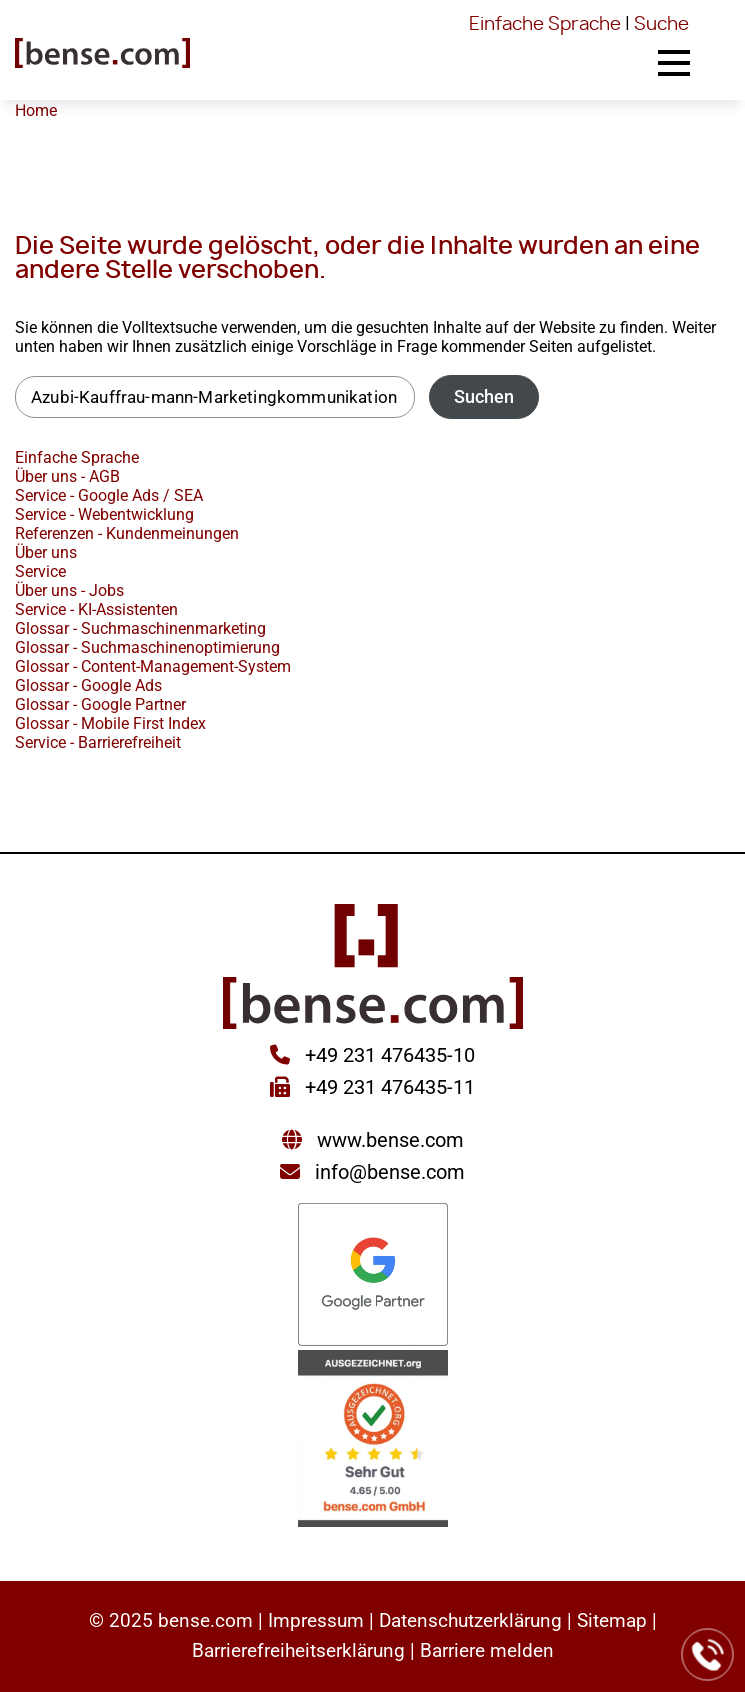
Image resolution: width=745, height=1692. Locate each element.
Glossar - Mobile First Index (110, 723)
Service (40, 571)
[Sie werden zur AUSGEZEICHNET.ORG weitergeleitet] (373, 1440)
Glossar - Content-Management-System (153, 666)
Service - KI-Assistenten (96, 609)
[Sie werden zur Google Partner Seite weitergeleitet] (373, 1276)
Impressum (316, 1620)
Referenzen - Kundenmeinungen (127, 533)
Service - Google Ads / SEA (109, 495)
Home (36, 110)
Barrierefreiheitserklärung (298, 1650)
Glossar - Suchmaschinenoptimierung (147, 647)
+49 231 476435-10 (387, 1055)
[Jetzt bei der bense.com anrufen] (708, 1655)
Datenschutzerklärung (470, 1620)
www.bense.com (390, 1140)
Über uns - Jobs (69, 590)
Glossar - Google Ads (88, 685)
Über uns (46, 552)
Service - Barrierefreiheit (98, 742)
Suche (661, 25)
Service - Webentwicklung (104, 514)
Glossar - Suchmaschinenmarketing (140, 628)
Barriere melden (487, 1650)
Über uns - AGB (67, 476)
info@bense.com (390, 1172)
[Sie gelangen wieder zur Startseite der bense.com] (102, 55)
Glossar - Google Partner (100, 704)
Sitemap (612, 1620)
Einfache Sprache (545, 25)
